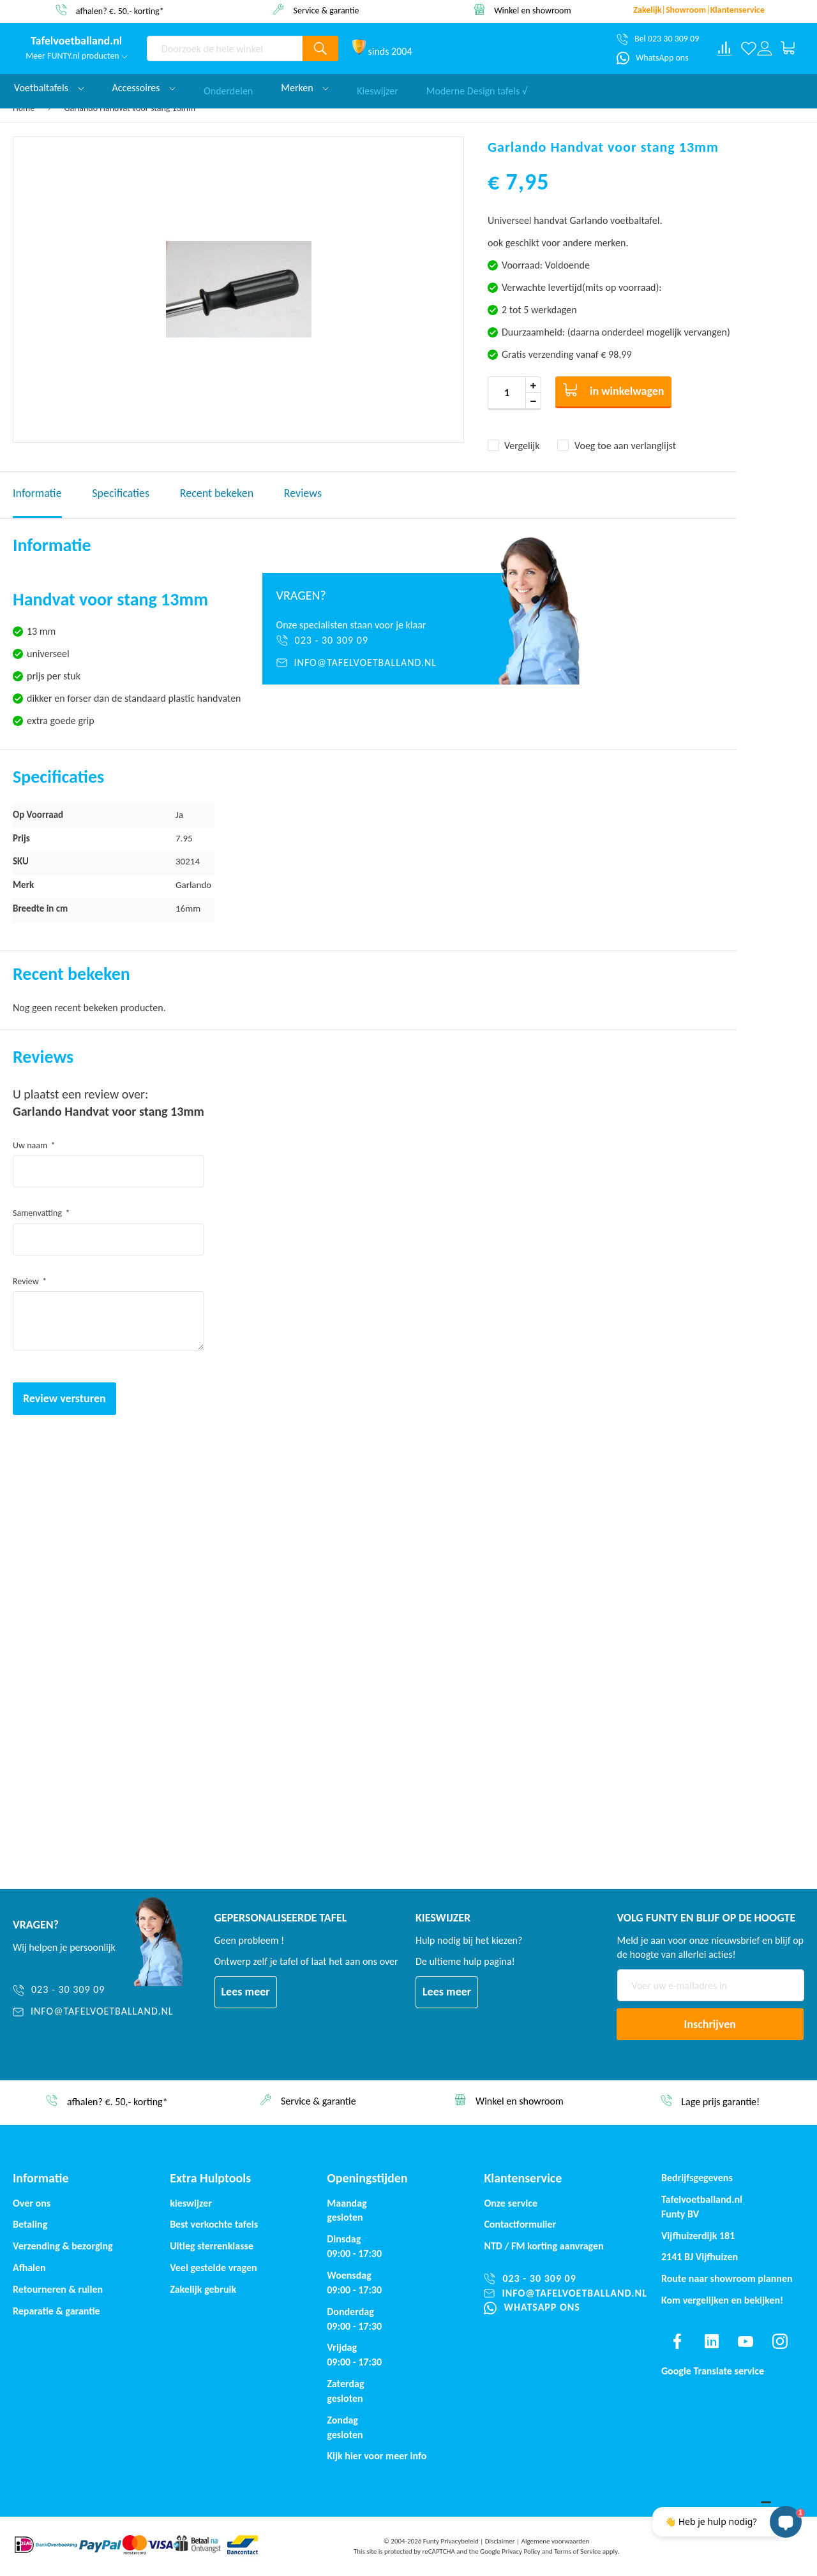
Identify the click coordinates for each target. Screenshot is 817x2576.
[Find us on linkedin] (712, 2341)
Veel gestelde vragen (213, 2267)
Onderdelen (228, 88)
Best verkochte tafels (214, 2224)
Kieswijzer (377, 88)
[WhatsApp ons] (652, 58)
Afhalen (29, 2267)
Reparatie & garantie (56, 2311)
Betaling (30, 2224)
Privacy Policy (521, 2551)
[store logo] (76, 41)
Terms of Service (577, 2551)
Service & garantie (326, 9)
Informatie (37, 493)
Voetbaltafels (49, 88)
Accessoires (144, 88)
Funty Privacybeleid (451, 2541)
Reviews (303, 493)
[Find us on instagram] (780, 2341)
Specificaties (120, 493)
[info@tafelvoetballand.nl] (364, 662)
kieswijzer (191, 2203)
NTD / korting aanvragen (543, 2246)
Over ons (31, 2203)
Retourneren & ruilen (58, 2289)
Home (23, 108)
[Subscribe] (710, 2024)
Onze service (510, 2203)
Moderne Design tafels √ (476, 88)
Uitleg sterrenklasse (211, 2246)
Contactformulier (520, 2224)
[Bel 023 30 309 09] (657, 38)
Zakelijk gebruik (203, 2289)
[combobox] (225, 48)
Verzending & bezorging (63, 2246)
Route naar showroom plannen (727, 2278)
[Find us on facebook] (677, 2341)
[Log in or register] (764, 48)
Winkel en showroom (532, 9)
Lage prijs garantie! (720, 2102)
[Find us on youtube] (745, 2341)
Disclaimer (500, 2541)
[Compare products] (724, 48)
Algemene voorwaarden (555, 2541)
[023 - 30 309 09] (364, 640)
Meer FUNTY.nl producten (77, 55)
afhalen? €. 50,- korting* (120, 10)
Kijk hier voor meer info (376, 2456)
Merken (305, 88)
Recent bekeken (216, 493)
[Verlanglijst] (748, 48)
